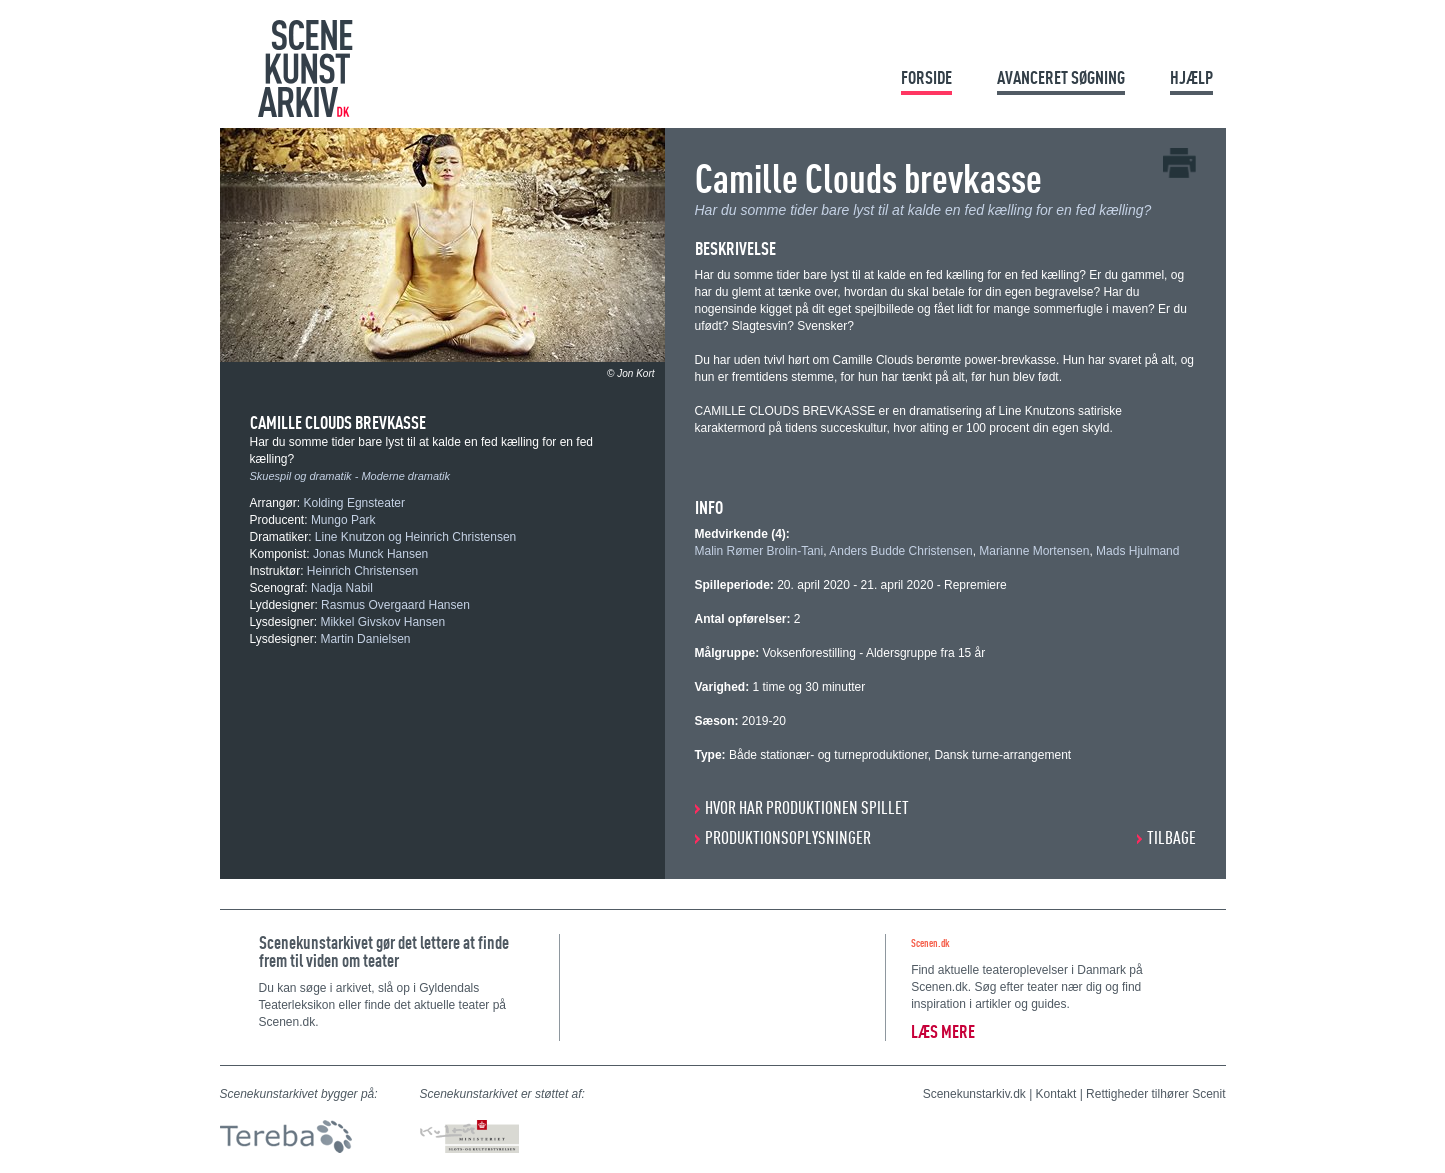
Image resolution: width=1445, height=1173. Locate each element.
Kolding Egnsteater (354, 503)
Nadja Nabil (342, 588)
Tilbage (1171, 837)
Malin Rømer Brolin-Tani (759, 551)
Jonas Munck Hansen (370, 554)
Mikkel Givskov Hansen (382, 622)
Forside (926, 77)
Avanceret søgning (1061, 77)
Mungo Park (343, 520)
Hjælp (1191, 77)
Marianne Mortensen (1034, 551)
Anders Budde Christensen (900, 551)
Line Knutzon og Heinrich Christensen (415, 537)
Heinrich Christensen (362, 571)
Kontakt (1056, 1094)
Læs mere (943, 1031)
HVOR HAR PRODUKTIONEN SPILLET (807, 807)
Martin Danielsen (365, 639)
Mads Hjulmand (1137, 551)
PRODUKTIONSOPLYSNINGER (788, 837)
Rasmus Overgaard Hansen (395, 605)
